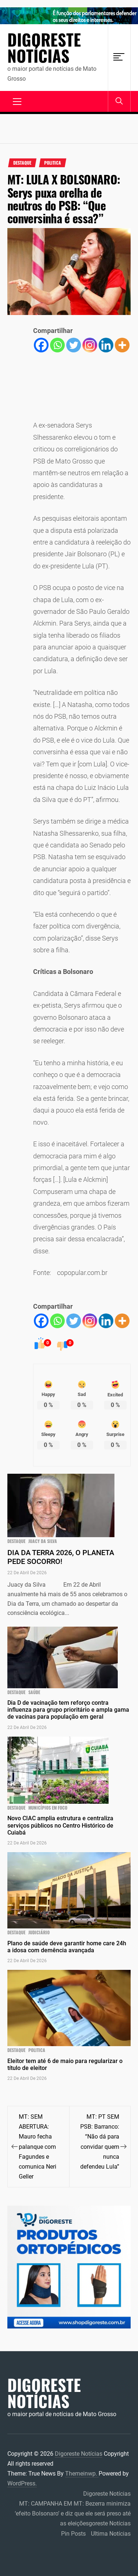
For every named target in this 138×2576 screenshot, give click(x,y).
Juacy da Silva (42, 1541)
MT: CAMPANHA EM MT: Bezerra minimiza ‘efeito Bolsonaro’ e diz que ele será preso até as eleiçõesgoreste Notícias (73, 2513)
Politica (52, 163)
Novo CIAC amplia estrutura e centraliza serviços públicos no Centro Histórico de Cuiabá (60, 1825)
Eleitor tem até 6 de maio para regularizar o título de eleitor (65, 2064)
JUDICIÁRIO (39, 1932)
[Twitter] (73, 345)
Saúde (34, 1692)
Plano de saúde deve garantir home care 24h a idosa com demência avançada (66, 1947)
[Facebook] (41, 345)
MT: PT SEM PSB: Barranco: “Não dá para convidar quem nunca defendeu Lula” (99, 2141)
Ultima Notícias (111, 2533)
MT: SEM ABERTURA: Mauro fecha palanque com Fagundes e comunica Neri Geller (37, 2146)
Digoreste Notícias (44, 48)
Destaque (22, 163)
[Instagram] (89, 345)
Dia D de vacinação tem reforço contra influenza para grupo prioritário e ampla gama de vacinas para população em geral (68, 1709)
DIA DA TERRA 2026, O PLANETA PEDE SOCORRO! (60, 1557)
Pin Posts (73, 2533)
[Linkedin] (106, 345)
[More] (122, 345)
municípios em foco (47, 1808)
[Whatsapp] (57, 345)
